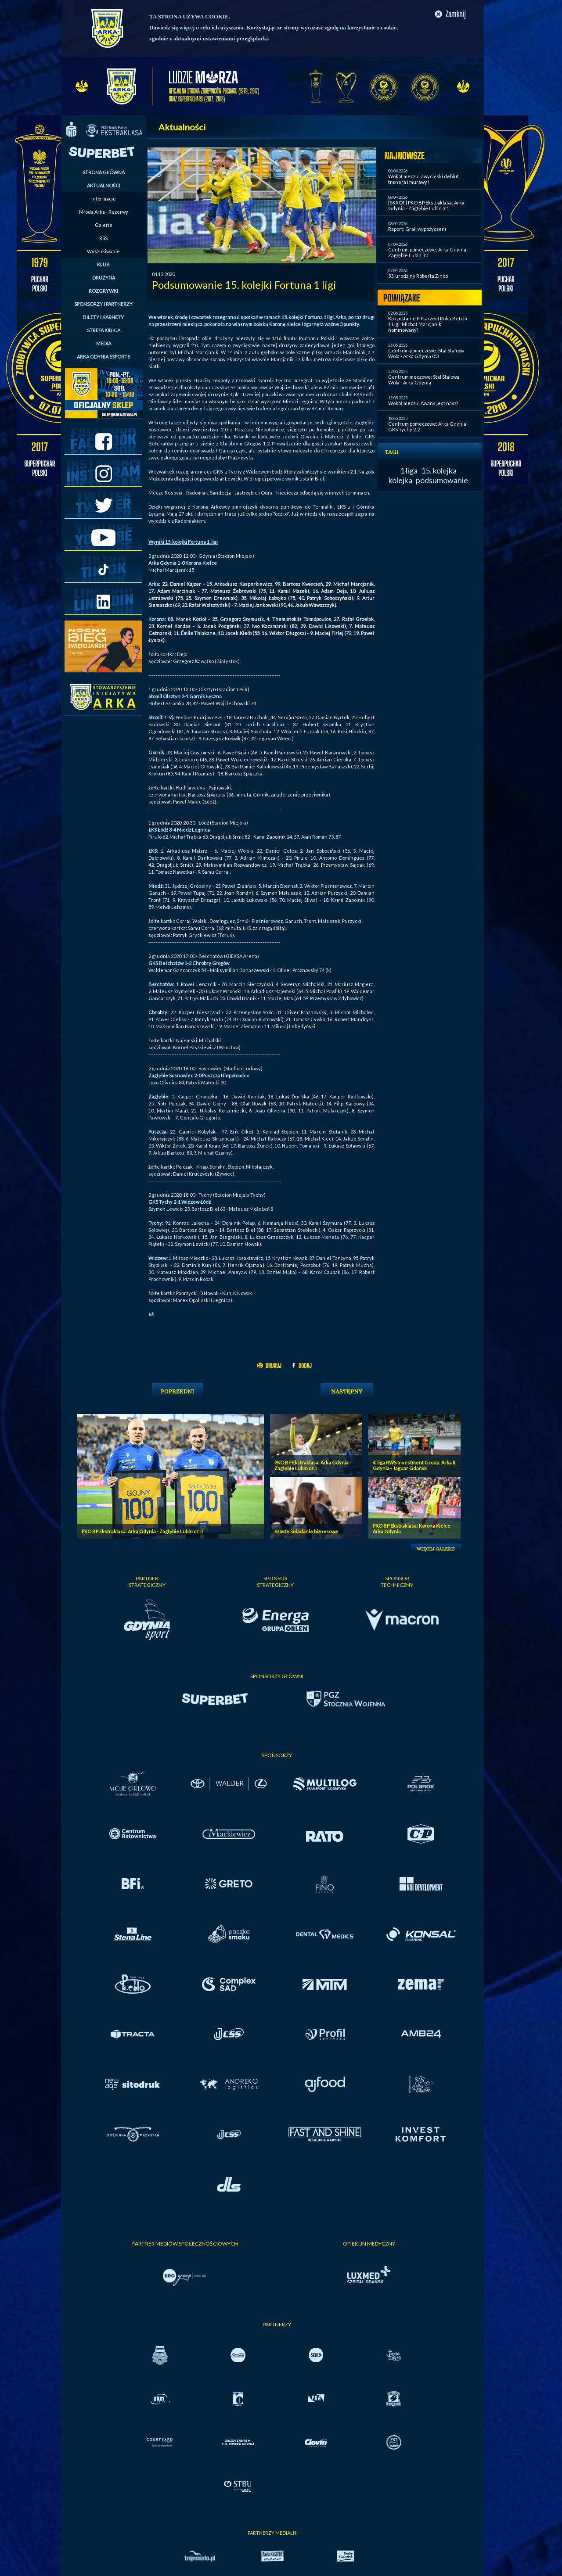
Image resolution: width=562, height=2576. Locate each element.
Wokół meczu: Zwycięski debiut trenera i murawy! (423, 179)
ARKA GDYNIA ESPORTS (103, 356)
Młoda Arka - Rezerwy (103, 212)
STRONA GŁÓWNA (104, 172)
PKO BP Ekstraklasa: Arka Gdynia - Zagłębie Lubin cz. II (142, 1531)
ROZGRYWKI (103, 291)
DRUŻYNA (103, 277)
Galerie (103, 225)
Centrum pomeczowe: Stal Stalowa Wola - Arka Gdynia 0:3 (426, 353)
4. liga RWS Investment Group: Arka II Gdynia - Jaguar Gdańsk (414, 1465)
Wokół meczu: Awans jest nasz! (423, 403)
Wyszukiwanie (103, 251)
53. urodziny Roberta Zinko (418, 276)
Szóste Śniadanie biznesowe (306, 1531)
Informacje (103, 198)
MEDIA (103, 343)
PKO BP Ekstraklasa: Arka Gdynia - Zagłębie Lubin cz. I (312, 1465)
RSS (103, 238)
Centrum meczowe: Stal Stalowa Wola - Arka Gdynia (423, 379)
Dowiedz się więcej (172, 27)
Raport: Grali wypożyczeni (417, 229)
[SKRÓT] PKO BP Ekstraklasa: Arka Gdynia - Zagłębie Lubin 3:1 (426, 205)
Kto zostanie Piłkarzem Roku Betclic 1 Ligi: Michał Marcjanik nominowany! (428, 324)
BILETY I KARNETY (103, 317)
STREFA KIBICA (103, 330)
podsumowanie (442, 480)
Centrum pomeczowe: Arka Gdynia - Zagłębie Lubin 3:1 (428, 252)
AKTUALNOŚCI (103, 185)
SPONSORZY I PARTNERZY (103, 304)
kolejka (400, 480)
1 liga (409, 470)
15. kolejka (439, 470)
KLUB (103, 264)
